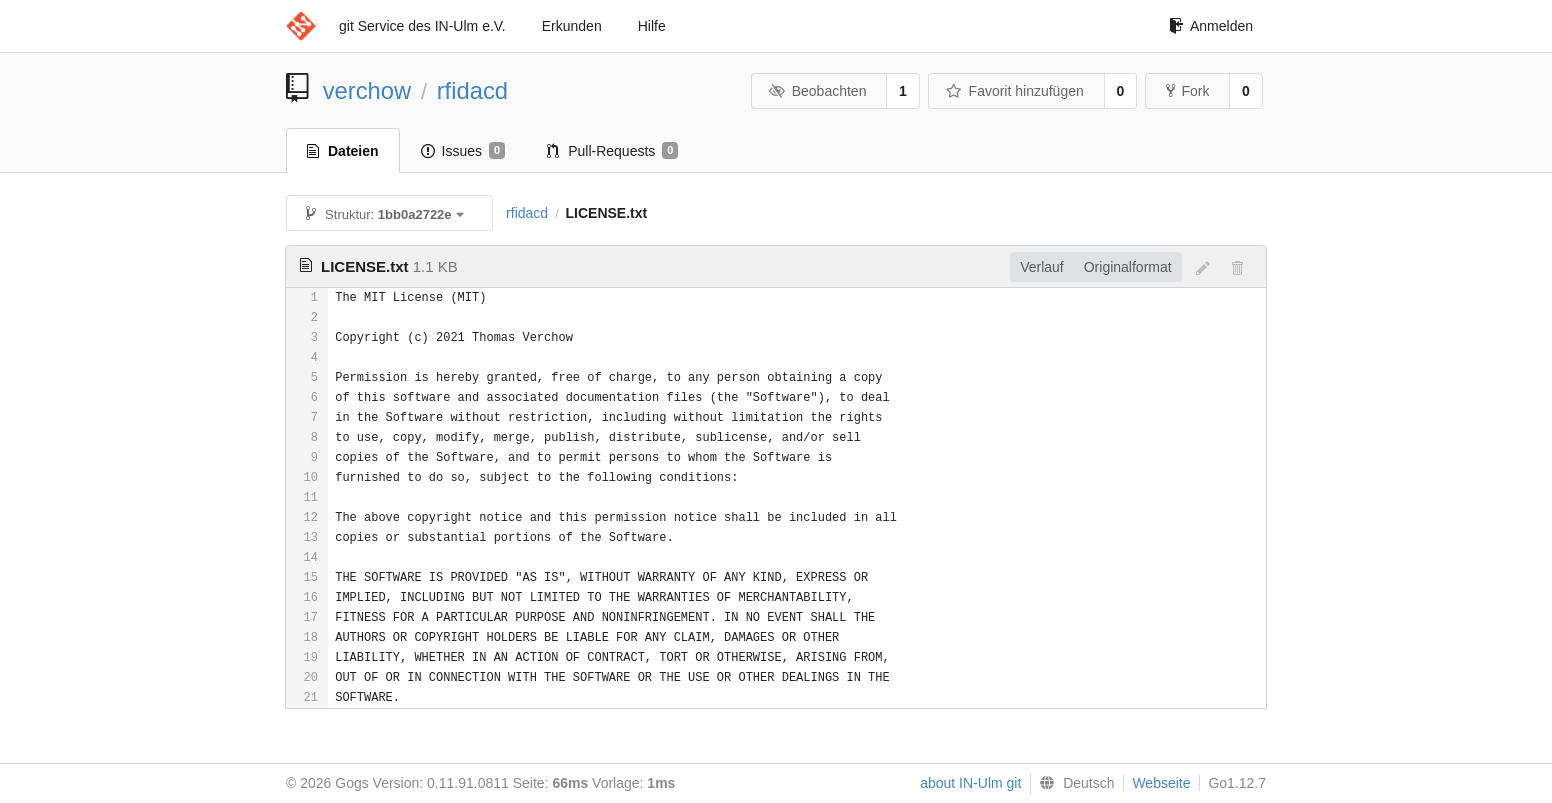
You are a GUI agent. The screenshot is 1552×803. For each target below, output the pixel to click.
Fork (1187, 91)
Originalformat (1128, 267)
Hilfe (652, 26)
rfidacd (472, 90)
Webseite (1161, 783)
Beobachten (817, 91)
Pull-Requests (612, 151)
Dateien (343, 151)
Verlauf (1042, 267)
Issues (463, 151)
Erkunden (572, 26)
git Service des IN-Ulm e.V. (422, 26)
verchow (367, 90)
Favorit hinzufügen (1015, 91)
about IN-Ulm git (970, 783)
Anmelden (1211, 26)
